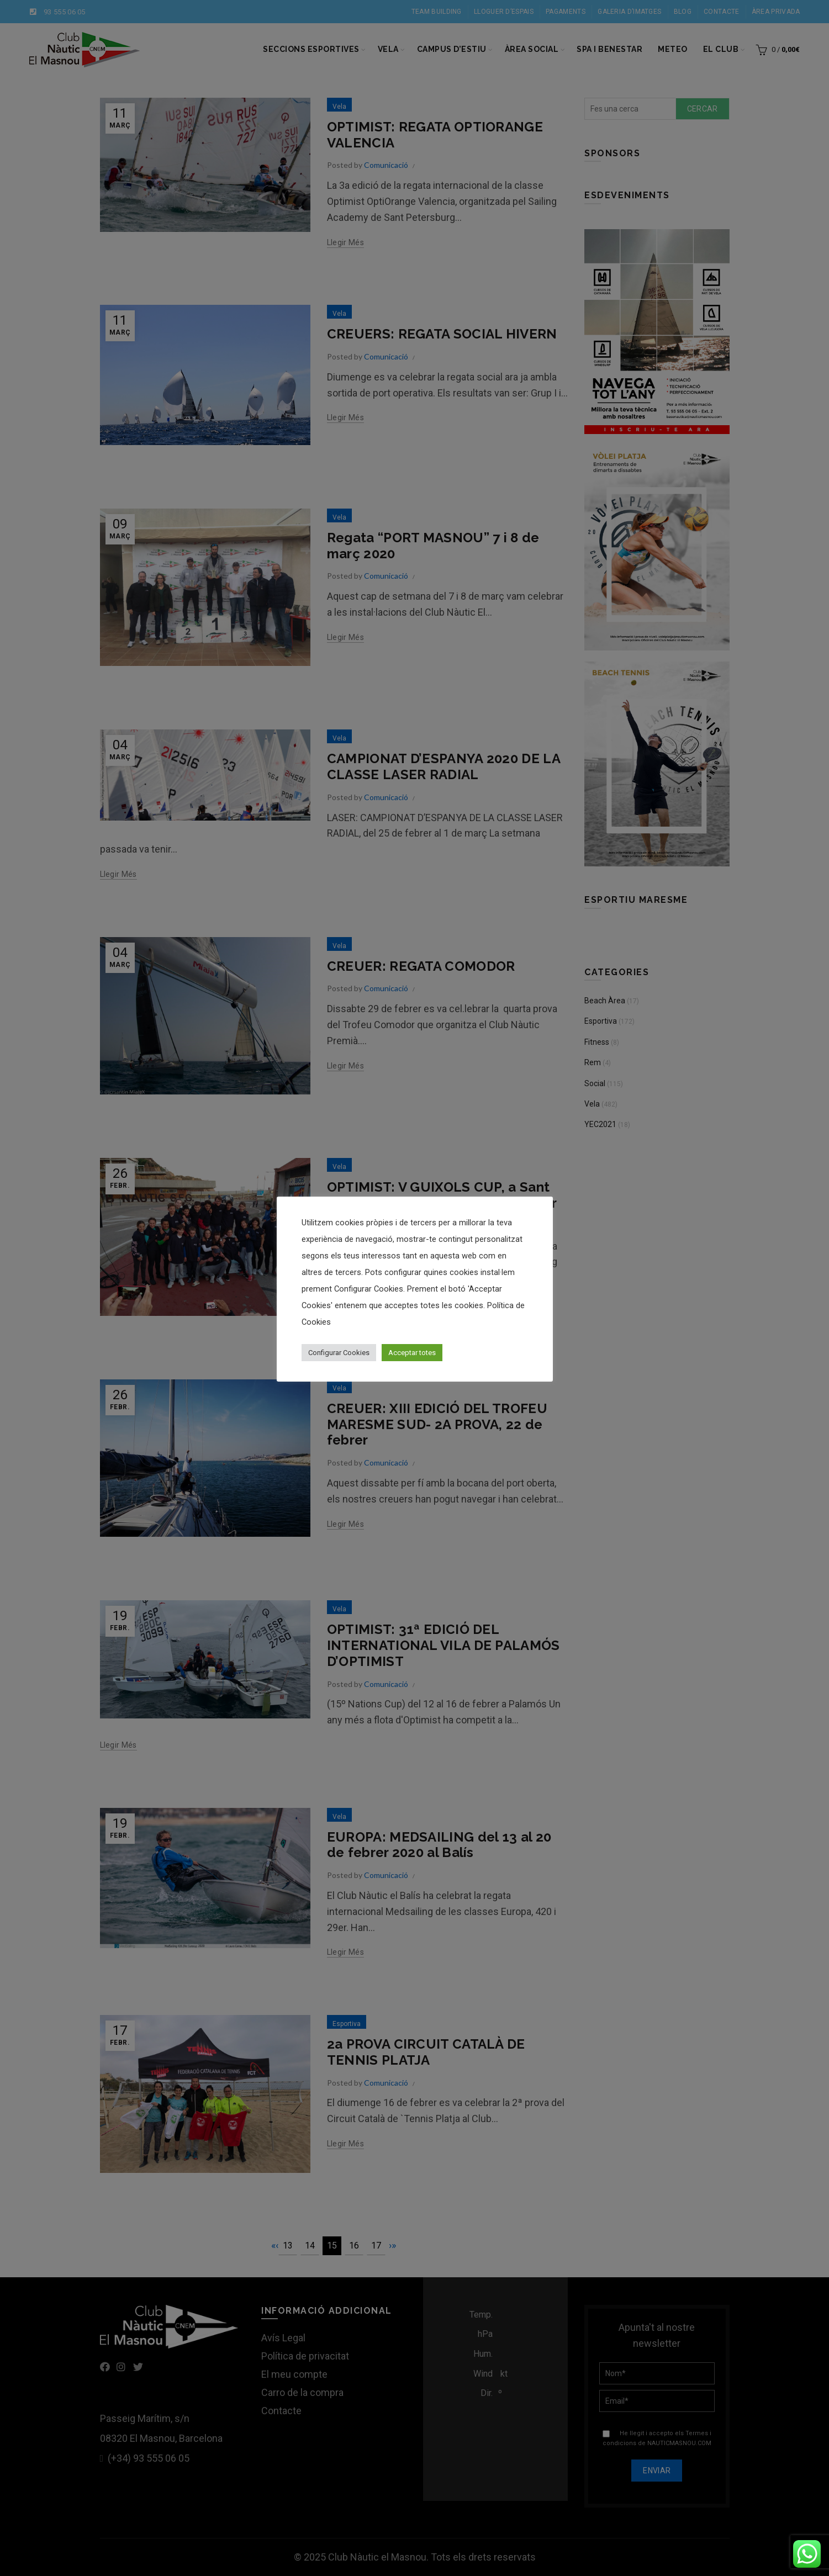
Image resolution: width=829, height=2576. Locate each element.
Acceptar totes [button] (412, 1352)
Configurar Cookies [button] (338, 1352)
